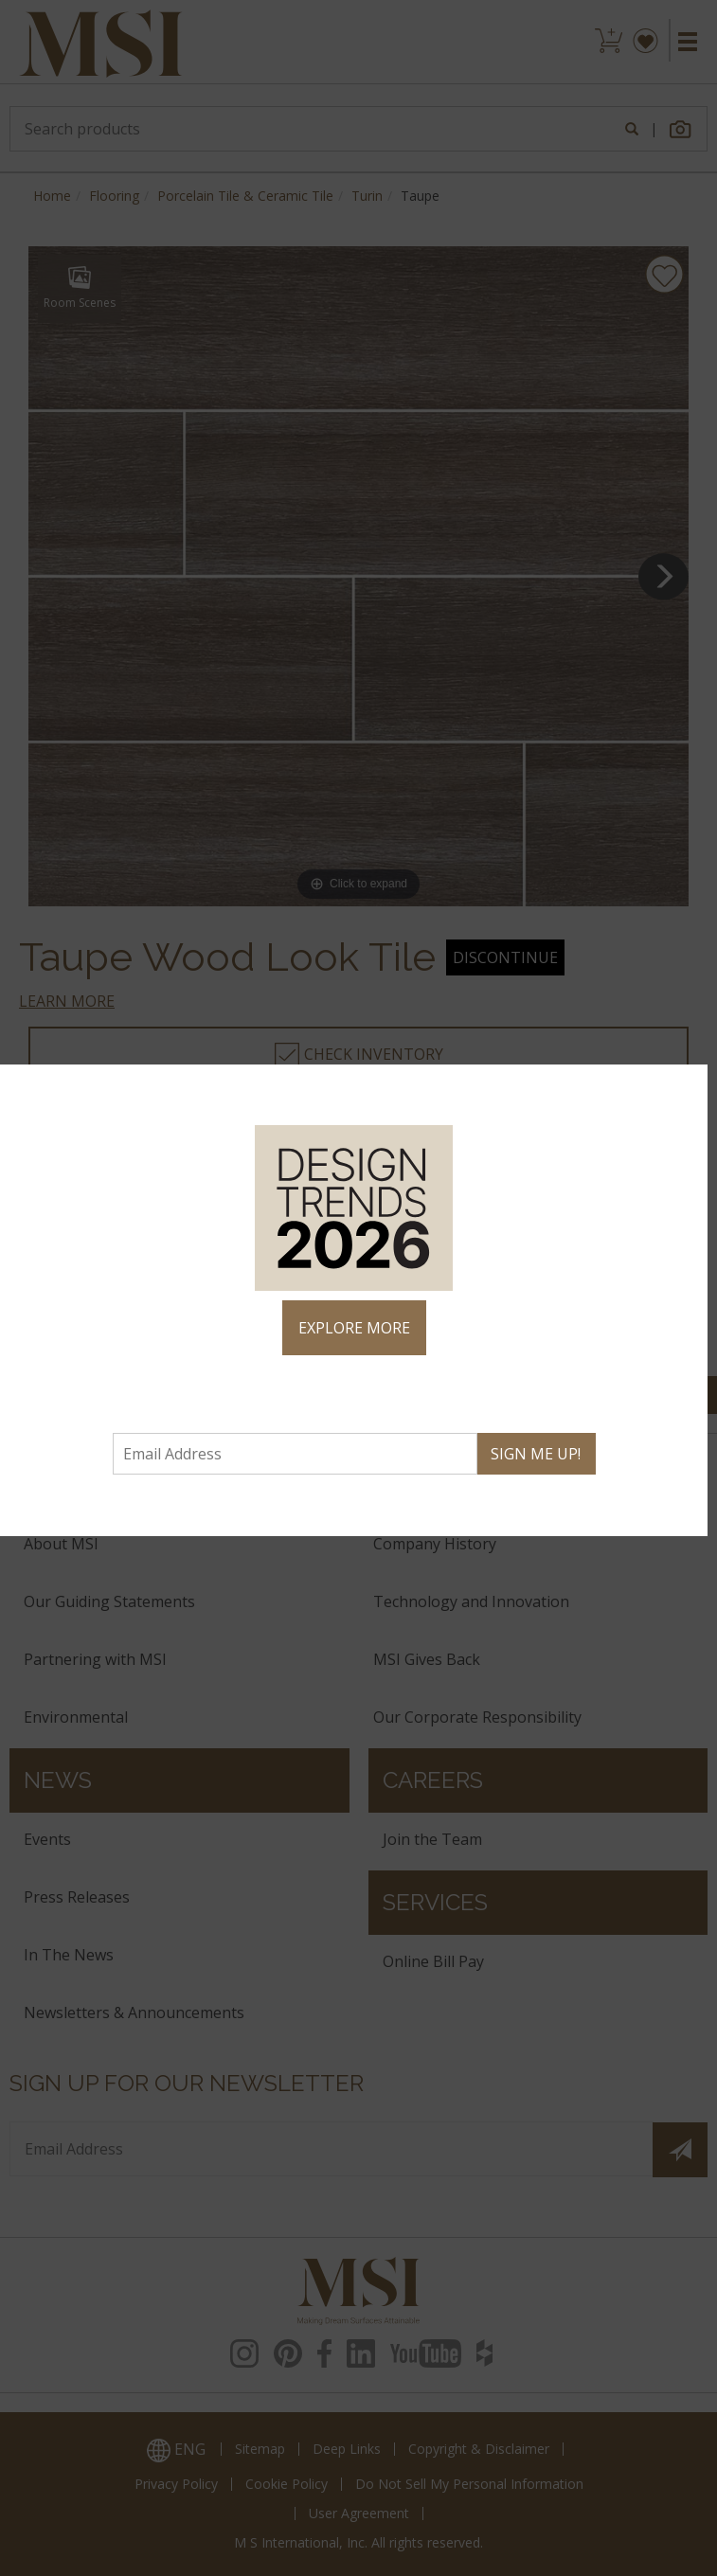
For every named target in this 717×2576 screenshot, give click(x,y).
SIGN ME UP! (536, 1453)
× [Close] (685, 1087)
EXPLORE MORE (354, 1327)
